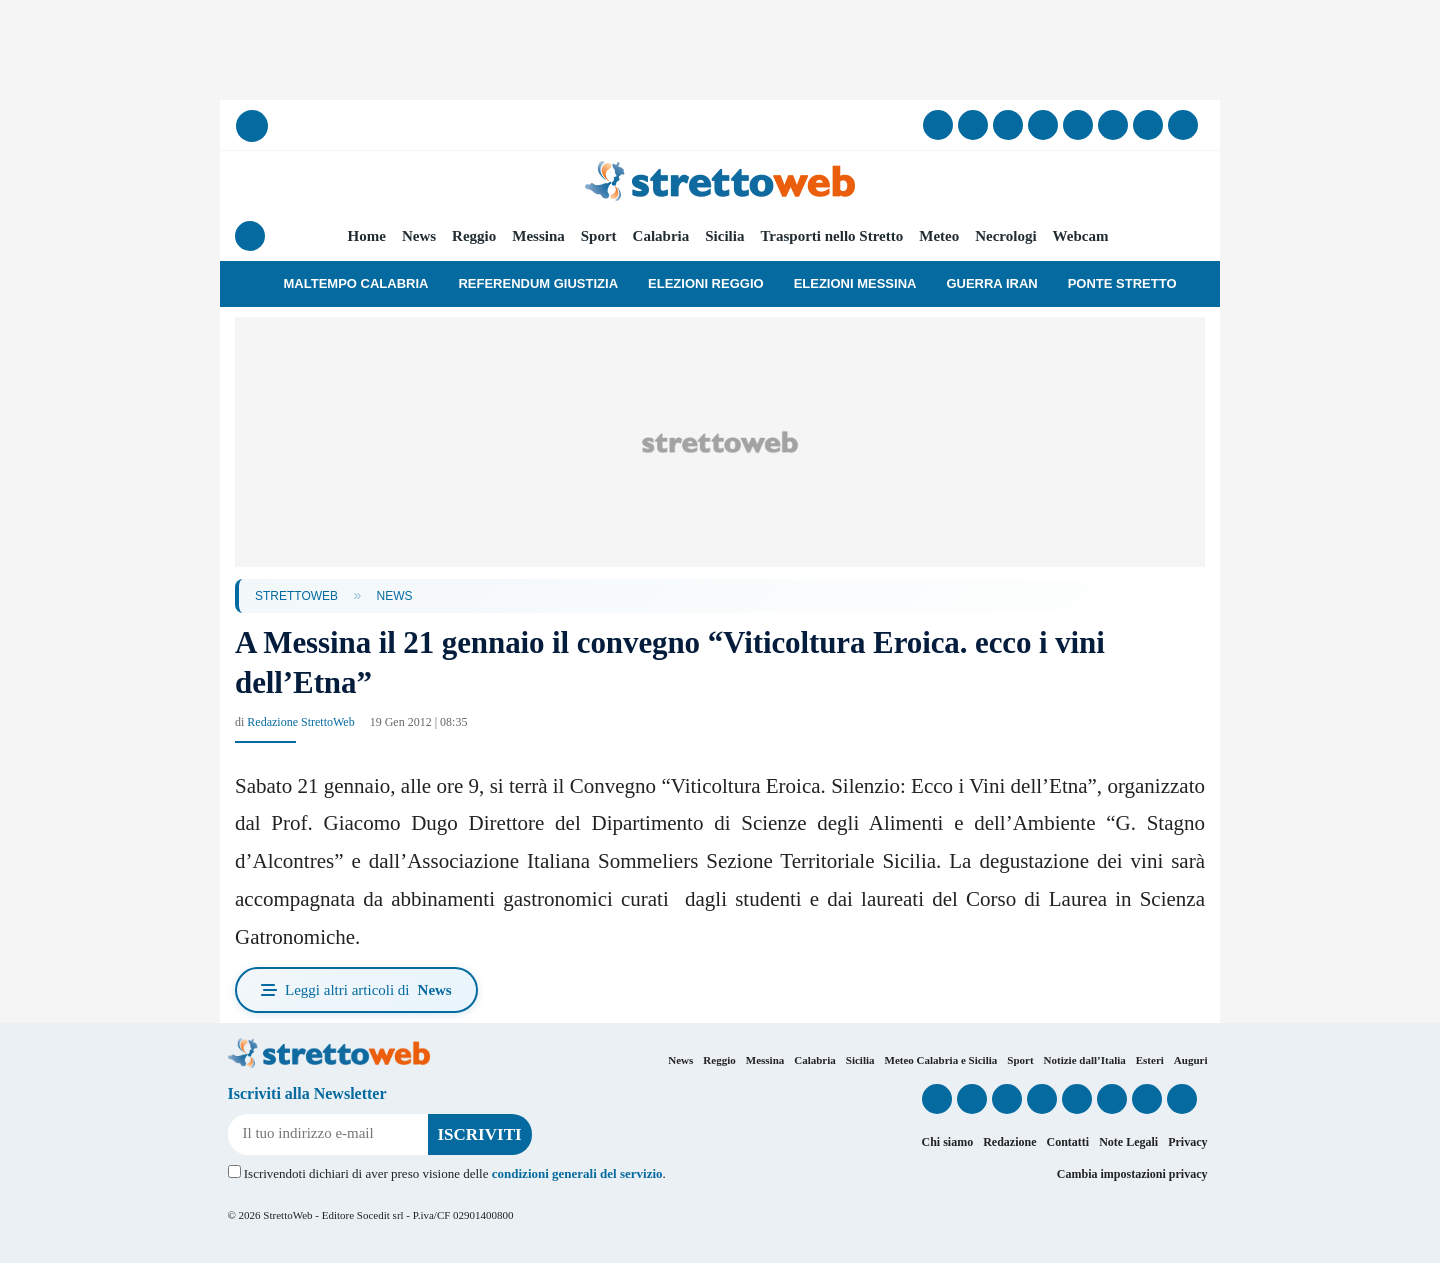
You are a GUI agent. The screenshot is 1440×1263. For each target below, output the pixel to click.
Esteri (1150, 1060)
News (419, 236)
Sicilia (724, 236)
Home (367, 236)
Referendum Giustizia (538, 283)
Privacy (1187, 1142)
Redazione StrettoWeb (300, 722)
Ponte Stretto (1122, 283)
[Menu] (250, 236)
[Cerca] (252, 126)
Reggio (474, 236)
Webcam (1081, 236)
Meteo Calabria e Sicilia (941, 1060)
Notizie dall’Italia (1085, 1060)
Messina (538, 236)
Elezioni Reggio (706, 283)
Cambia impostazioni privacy (1132, 1174)
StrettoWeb (296, 596)
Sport (599, 236)
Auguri (1191, 1060)
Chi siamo (947, 1142)
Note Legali (1128, 1142)
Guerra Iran (991, 283)
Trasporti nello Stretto (831, 236)
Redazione (1009, 1142)
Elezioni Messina (855, 283)
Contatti (1067, 1142)
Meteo (939, 236)
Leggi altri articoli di (356, 990)
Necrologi (1005, 236)
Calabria (661, 236)
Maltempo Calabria (356, 283)
